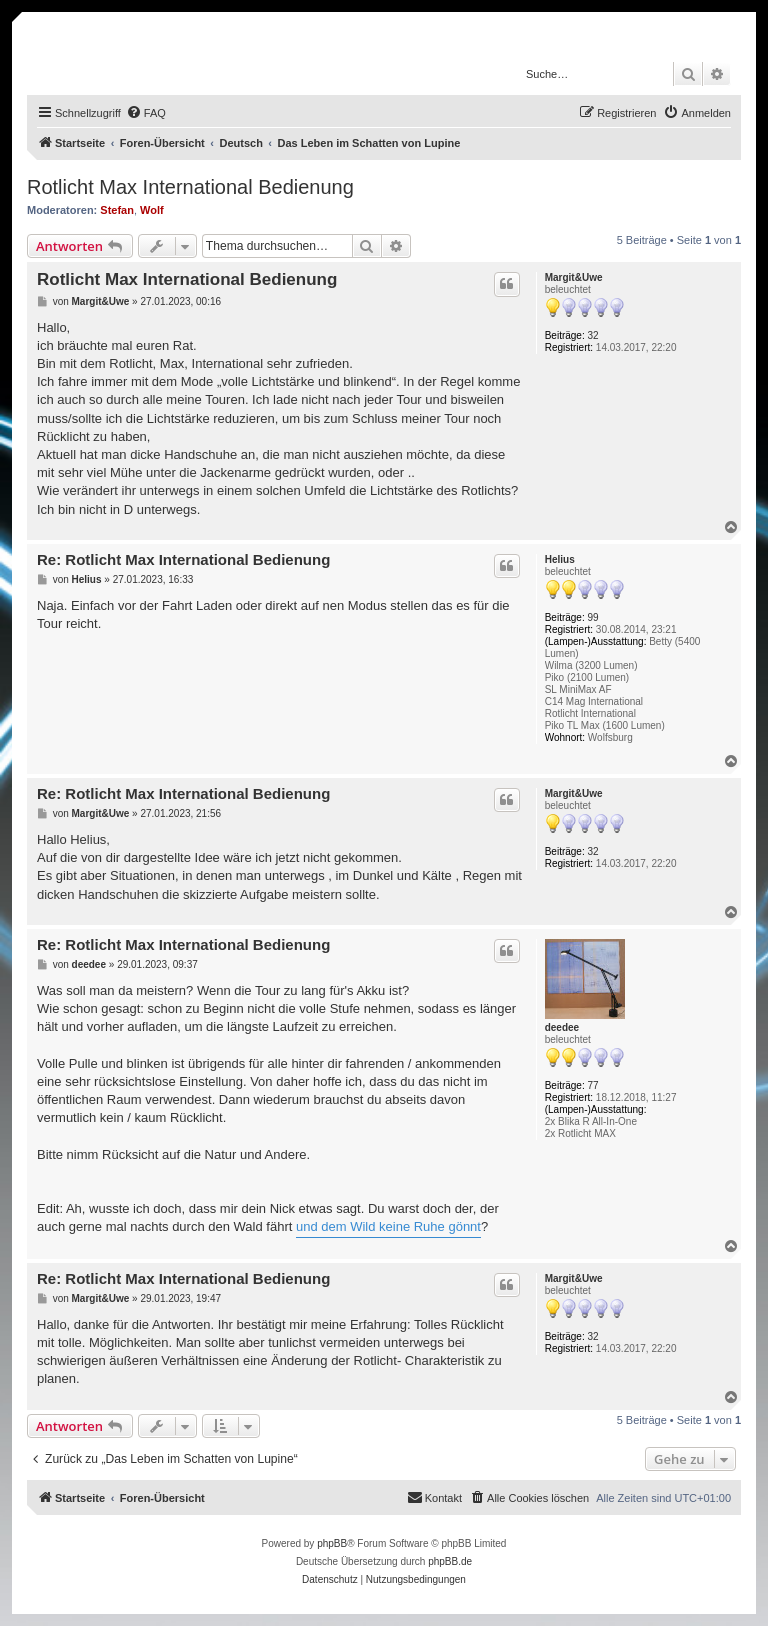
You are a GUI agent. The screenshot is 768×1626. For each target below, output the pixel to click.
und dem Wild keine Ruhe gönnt (388, 1226)
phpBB (332, 1543)
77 (593, 1085)
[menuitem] (146, 113)
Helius (560, 559)
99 (593, 617)
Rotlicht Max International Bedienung (190, 187)
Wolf (152, 210)
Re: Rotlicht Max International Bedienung (183, 559)
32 (593, 335)
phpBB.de (450, 1561)
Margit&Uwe (574, 277)
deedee (562, 1027)
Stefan (117, 210)
